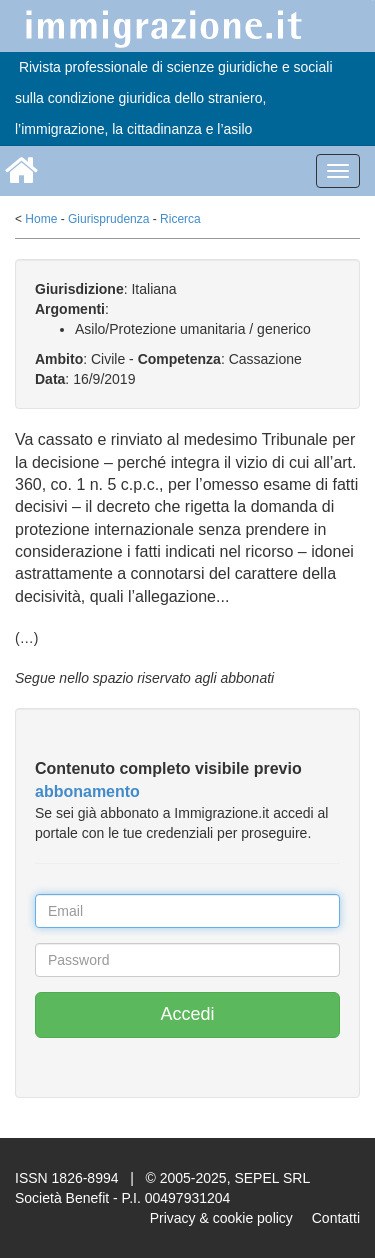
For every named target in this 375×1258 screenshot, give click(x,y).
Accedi (187, 1014)
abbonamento (87, 791)
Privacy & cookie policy (221, 1218)
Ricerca (180, 219)
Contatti (336, 1218)
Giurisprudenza (108, 219)
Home (41, 219)
